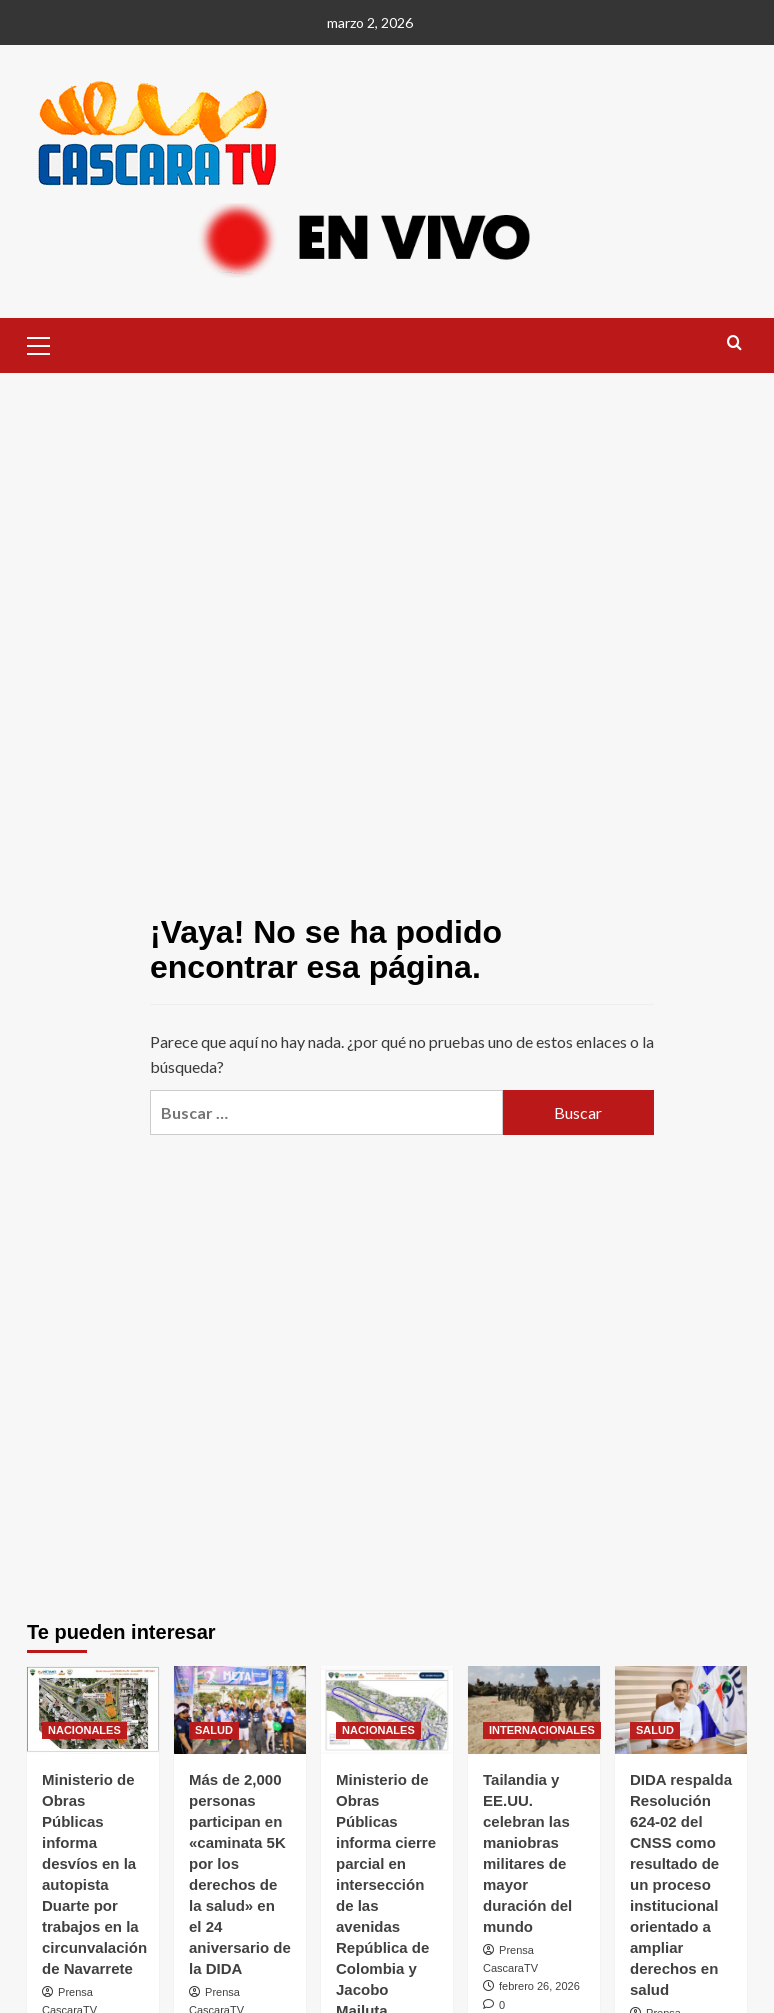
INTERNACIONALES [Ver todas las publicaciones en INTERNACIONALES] (542, 1730)
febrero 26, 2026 (539, 1986)
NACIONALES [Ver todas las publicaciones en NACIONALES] (84, 1730)
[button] (47, 343)
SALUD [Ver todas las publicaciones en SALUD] (214, 1730)
